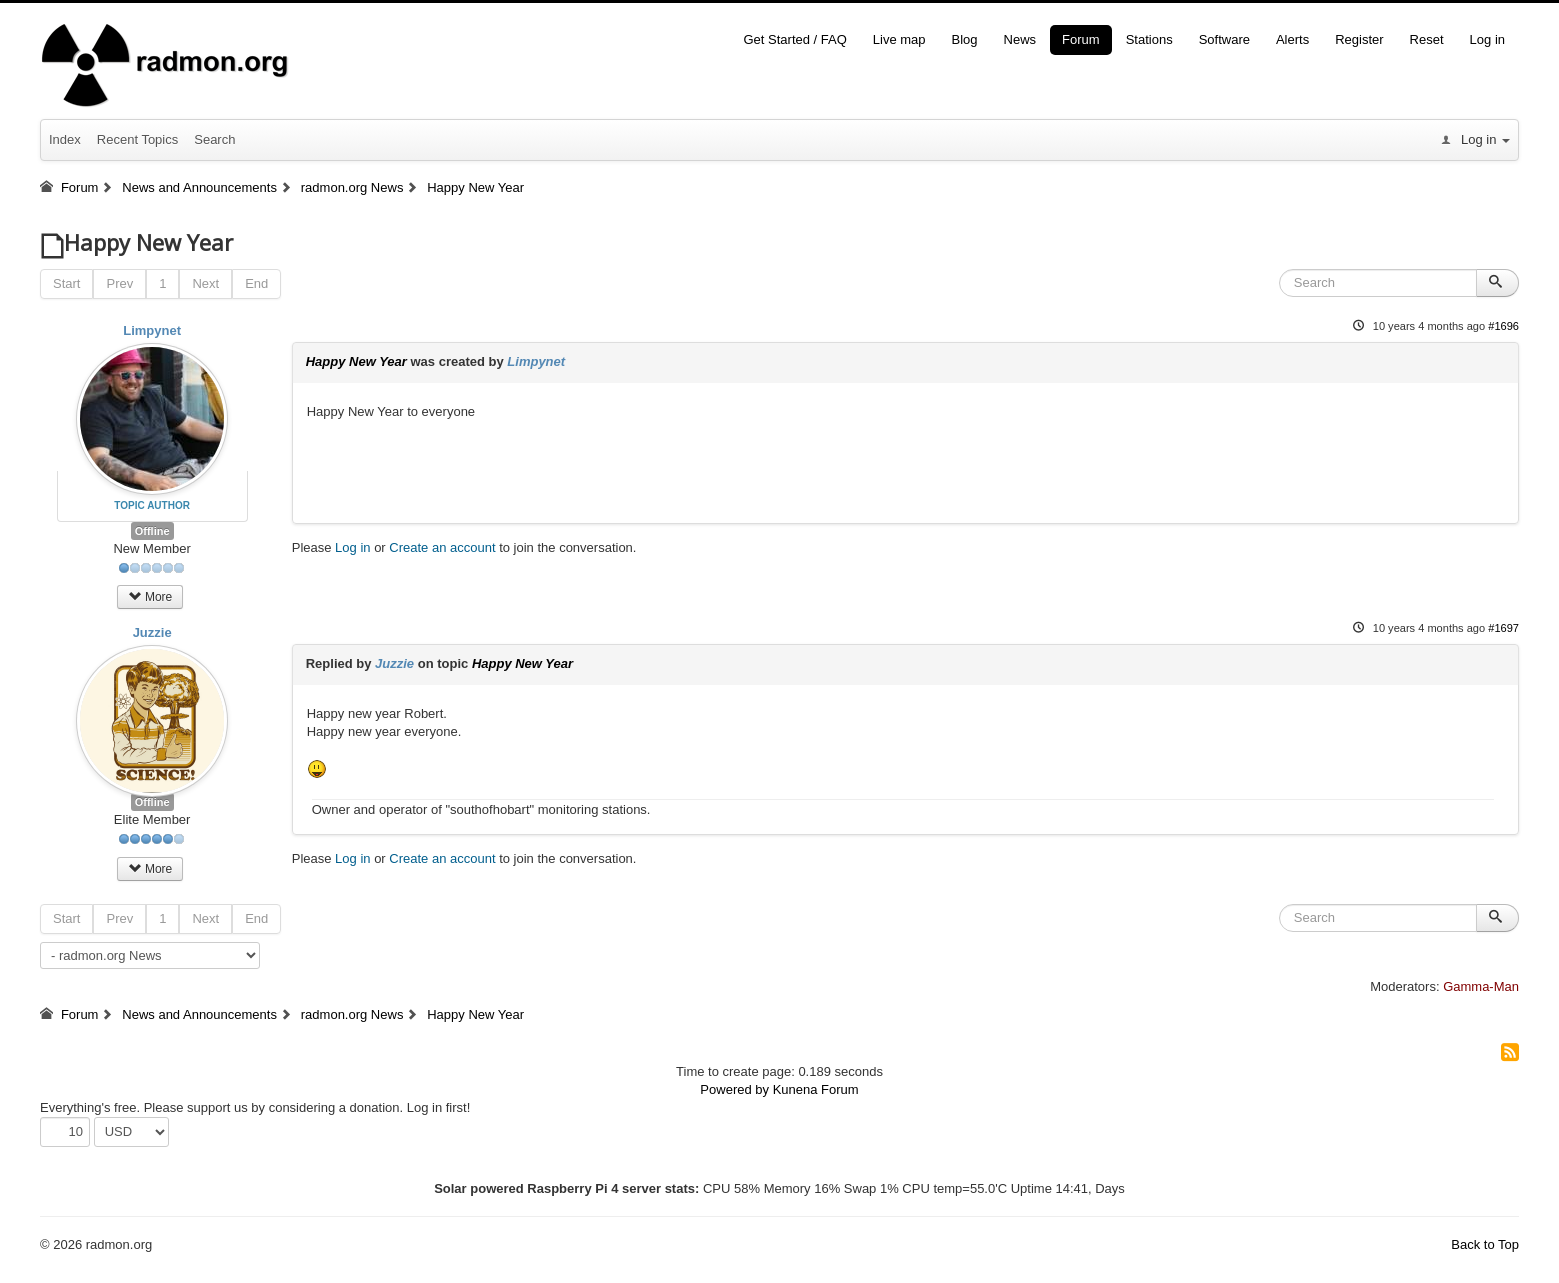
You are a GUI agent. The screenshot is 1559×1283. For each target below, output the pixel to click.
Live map (899, 39)
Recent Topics (137, 139)
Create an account (442, 547)
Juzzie (152, 632)
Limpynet (152, 330)
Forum (1081, 39)
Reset (1427, 39)
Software (1224, 39)
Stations (1149, 39)
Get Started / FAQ (794, 39)
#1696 (1503, 326)
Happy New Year (356, 361)
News (1020, 39)
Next (205, 283)
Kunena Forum (816, 1089)
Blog (965, 39)
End (256, 283)
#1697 (1503, 628)
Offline (152, 531)
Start (66, 283)
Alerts (1292, 39)
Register (1359, 39)
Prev (119, 283)
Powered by (734, 1089)
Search (214, 139)
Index (65, 139)
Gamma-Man (1481, 986)
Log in (1487, 39)
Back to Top (1485, 1244)
